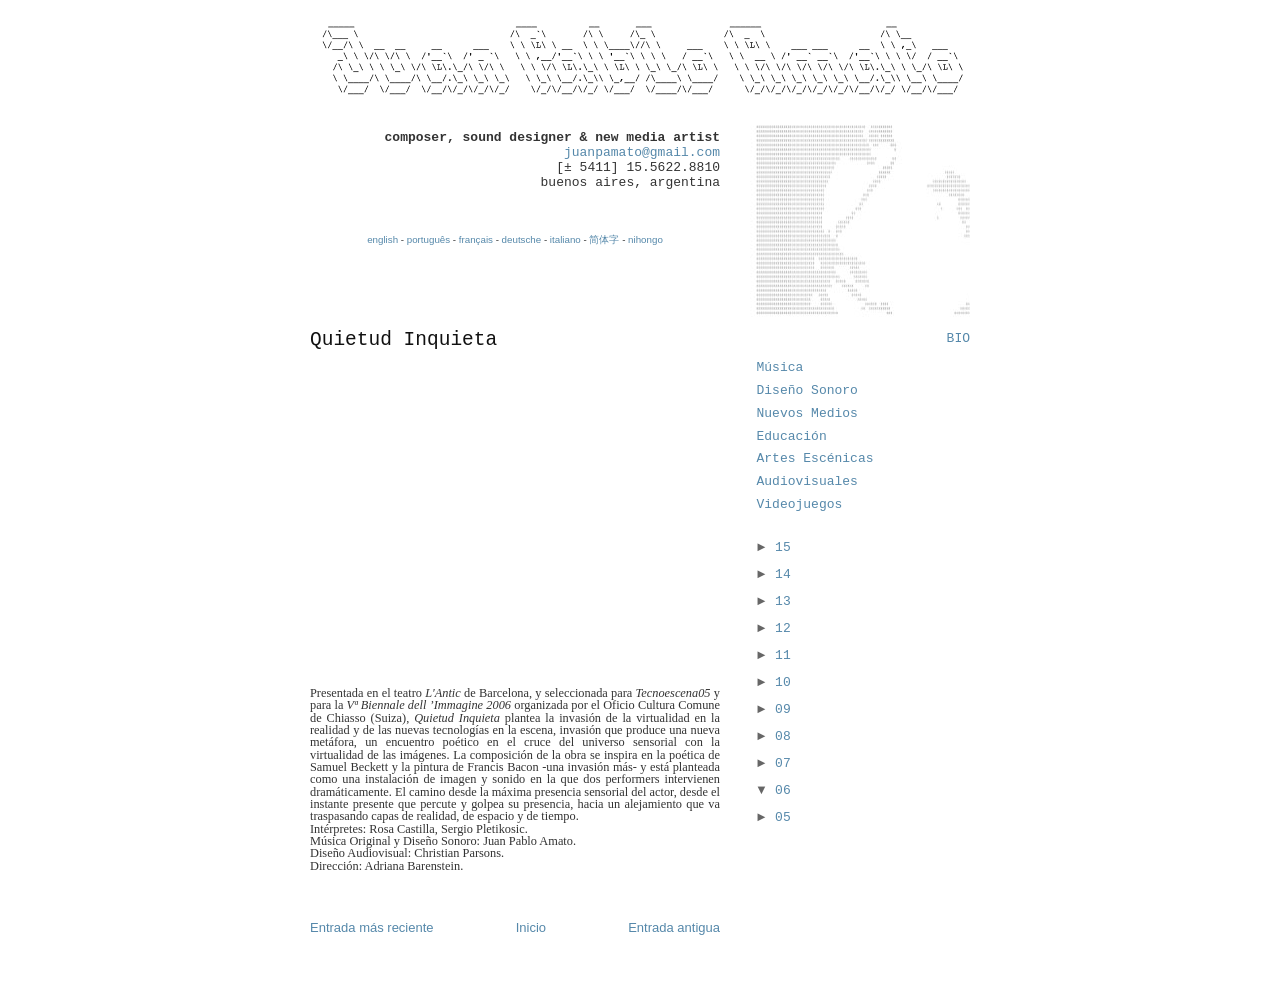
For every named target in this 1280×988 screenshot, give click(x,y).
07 (783, 763)
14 (783, 574)
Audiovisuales (807, 481)
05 (783, 817)
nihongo (645, 239)
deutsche (522, 239)
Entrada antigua (674, 927)
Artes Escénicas (815, 458)
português (428, 239)
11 (783, 655)
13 (783, 601)
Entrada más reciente (372, 927)
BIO (958, 338)
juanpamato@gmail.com (642, 152)
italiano (565, 239)
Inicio (531, 927)
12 (783, 628)
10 (783, 682)
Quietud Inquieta (403, 340)
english (382, 239)
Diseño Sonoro (807, 390)
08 (783, 736)
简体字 (604, 239)
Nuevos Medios (807, 413)
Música (780, 367)
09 (783, 709)
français (476, 239)
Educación (792, 436)
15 (783, 547)
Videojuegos (800, 504)
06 (783, 790)
